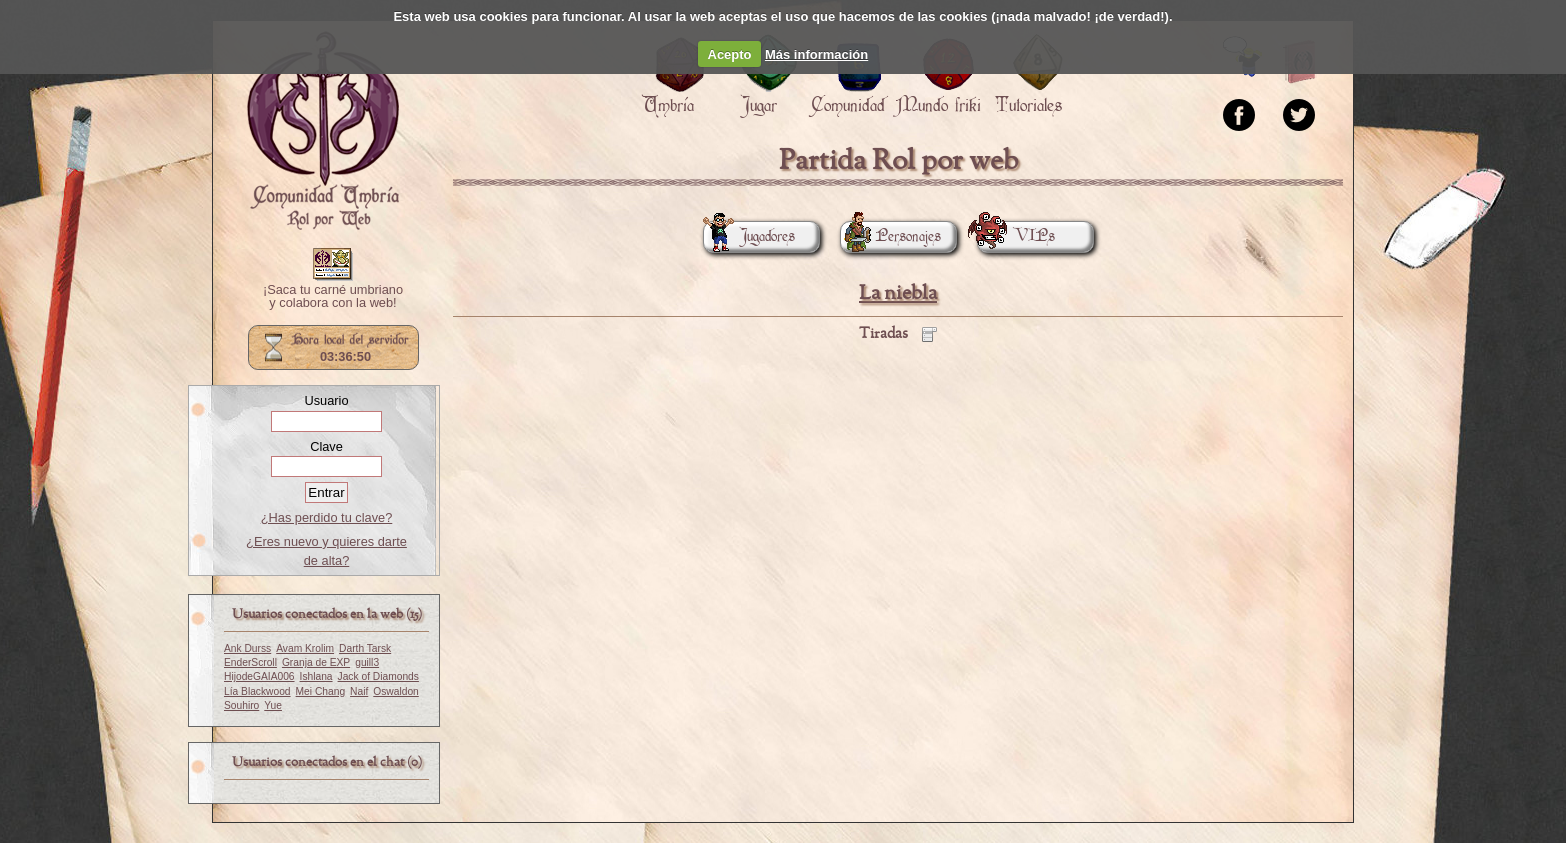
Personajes (890, 236)
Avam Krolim (305, 648)
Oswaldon (396, 691)
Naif (359, 691)
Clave (326, 446)
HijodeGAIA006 (259, 676)
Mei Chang (321, 691)
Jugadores (749, 236)
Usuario (326, 400)
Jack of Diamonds (378, 676)
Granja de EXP (316, 662)
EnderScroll (250, 662)
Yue (273, 705)
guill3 (367, 662)
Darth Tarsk (365, 648)
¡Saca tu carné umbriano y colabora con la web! (333, 297)
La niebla (898, 293)
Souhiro (241, 705)
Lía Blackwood (257, 691)
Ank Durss (247, 648)
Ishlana (316, 676)
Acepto (730, 54)
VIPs (1016, 236)
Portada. (323, 131)
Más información (816, 54)
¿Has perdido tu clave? (327, 517)
